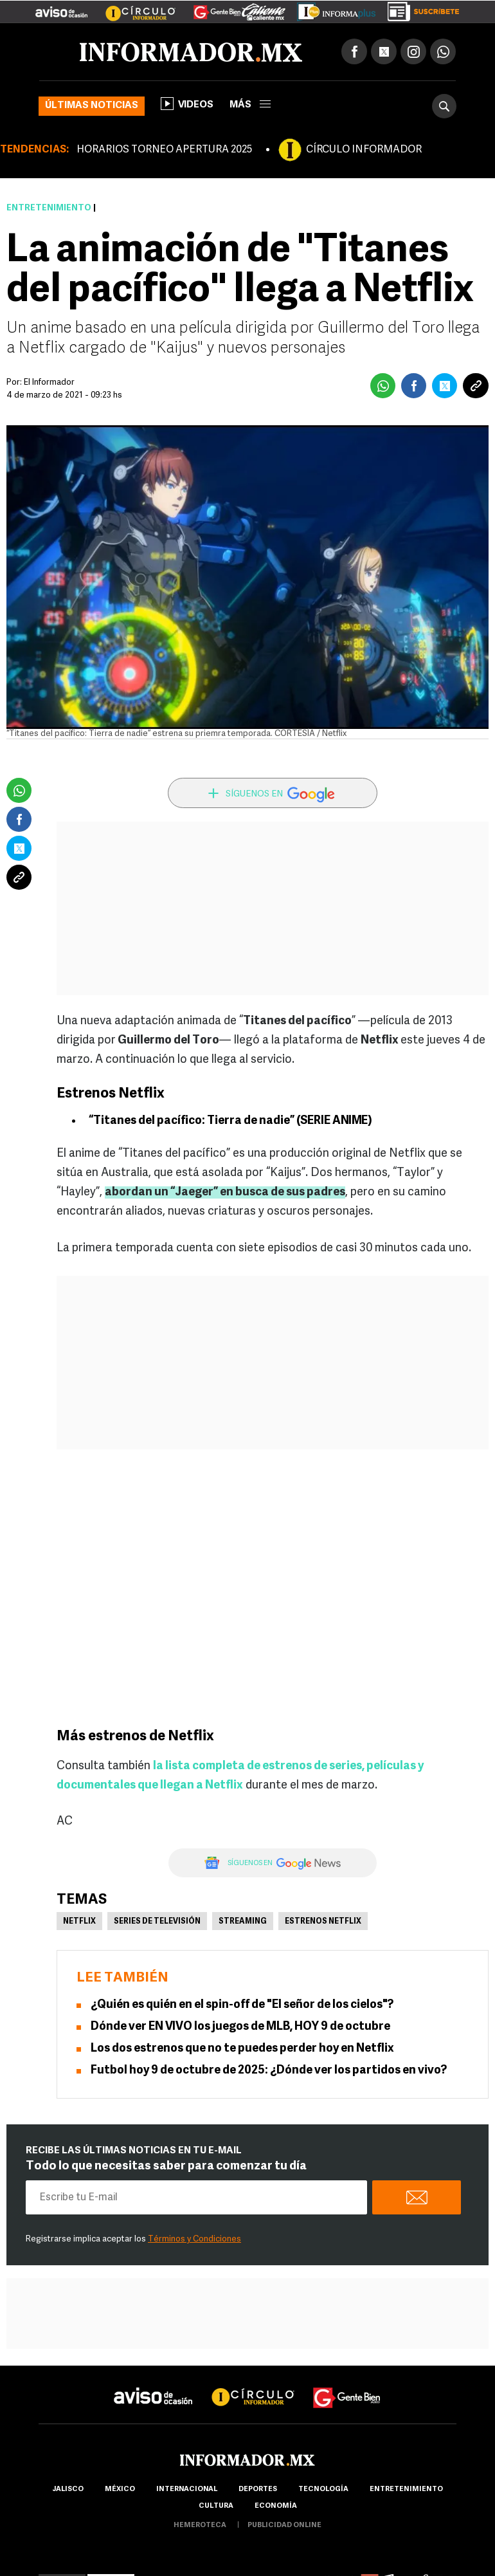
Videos (187, 103)
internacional (186, 2489)
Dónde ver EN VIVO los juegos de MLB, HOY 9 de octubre (240, 2027)
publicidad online (284, 2525)
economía (276, 2506)
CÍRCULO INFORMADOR (364, 150)
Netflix (79, 1922)
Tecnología (323, 2489)
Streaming (243, 1922)
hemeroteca (200, 2525)
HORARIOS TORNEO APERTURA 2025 (164, 150)
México (120, 2489)
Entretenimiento (48, 208)
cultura (216, 2506)
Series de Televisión (157, 1922)
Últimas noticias (91, 106)
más (250, 105)
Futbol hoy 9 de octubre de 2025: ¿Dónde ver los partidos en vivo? (269, 2071)
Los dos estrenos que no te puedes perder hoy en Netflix (242, 2049)
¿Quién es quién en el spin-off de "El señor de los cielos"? (242, 2005)
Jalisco (68, 2489)
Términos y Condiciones (194, 2239)
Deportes (258, 2489)
